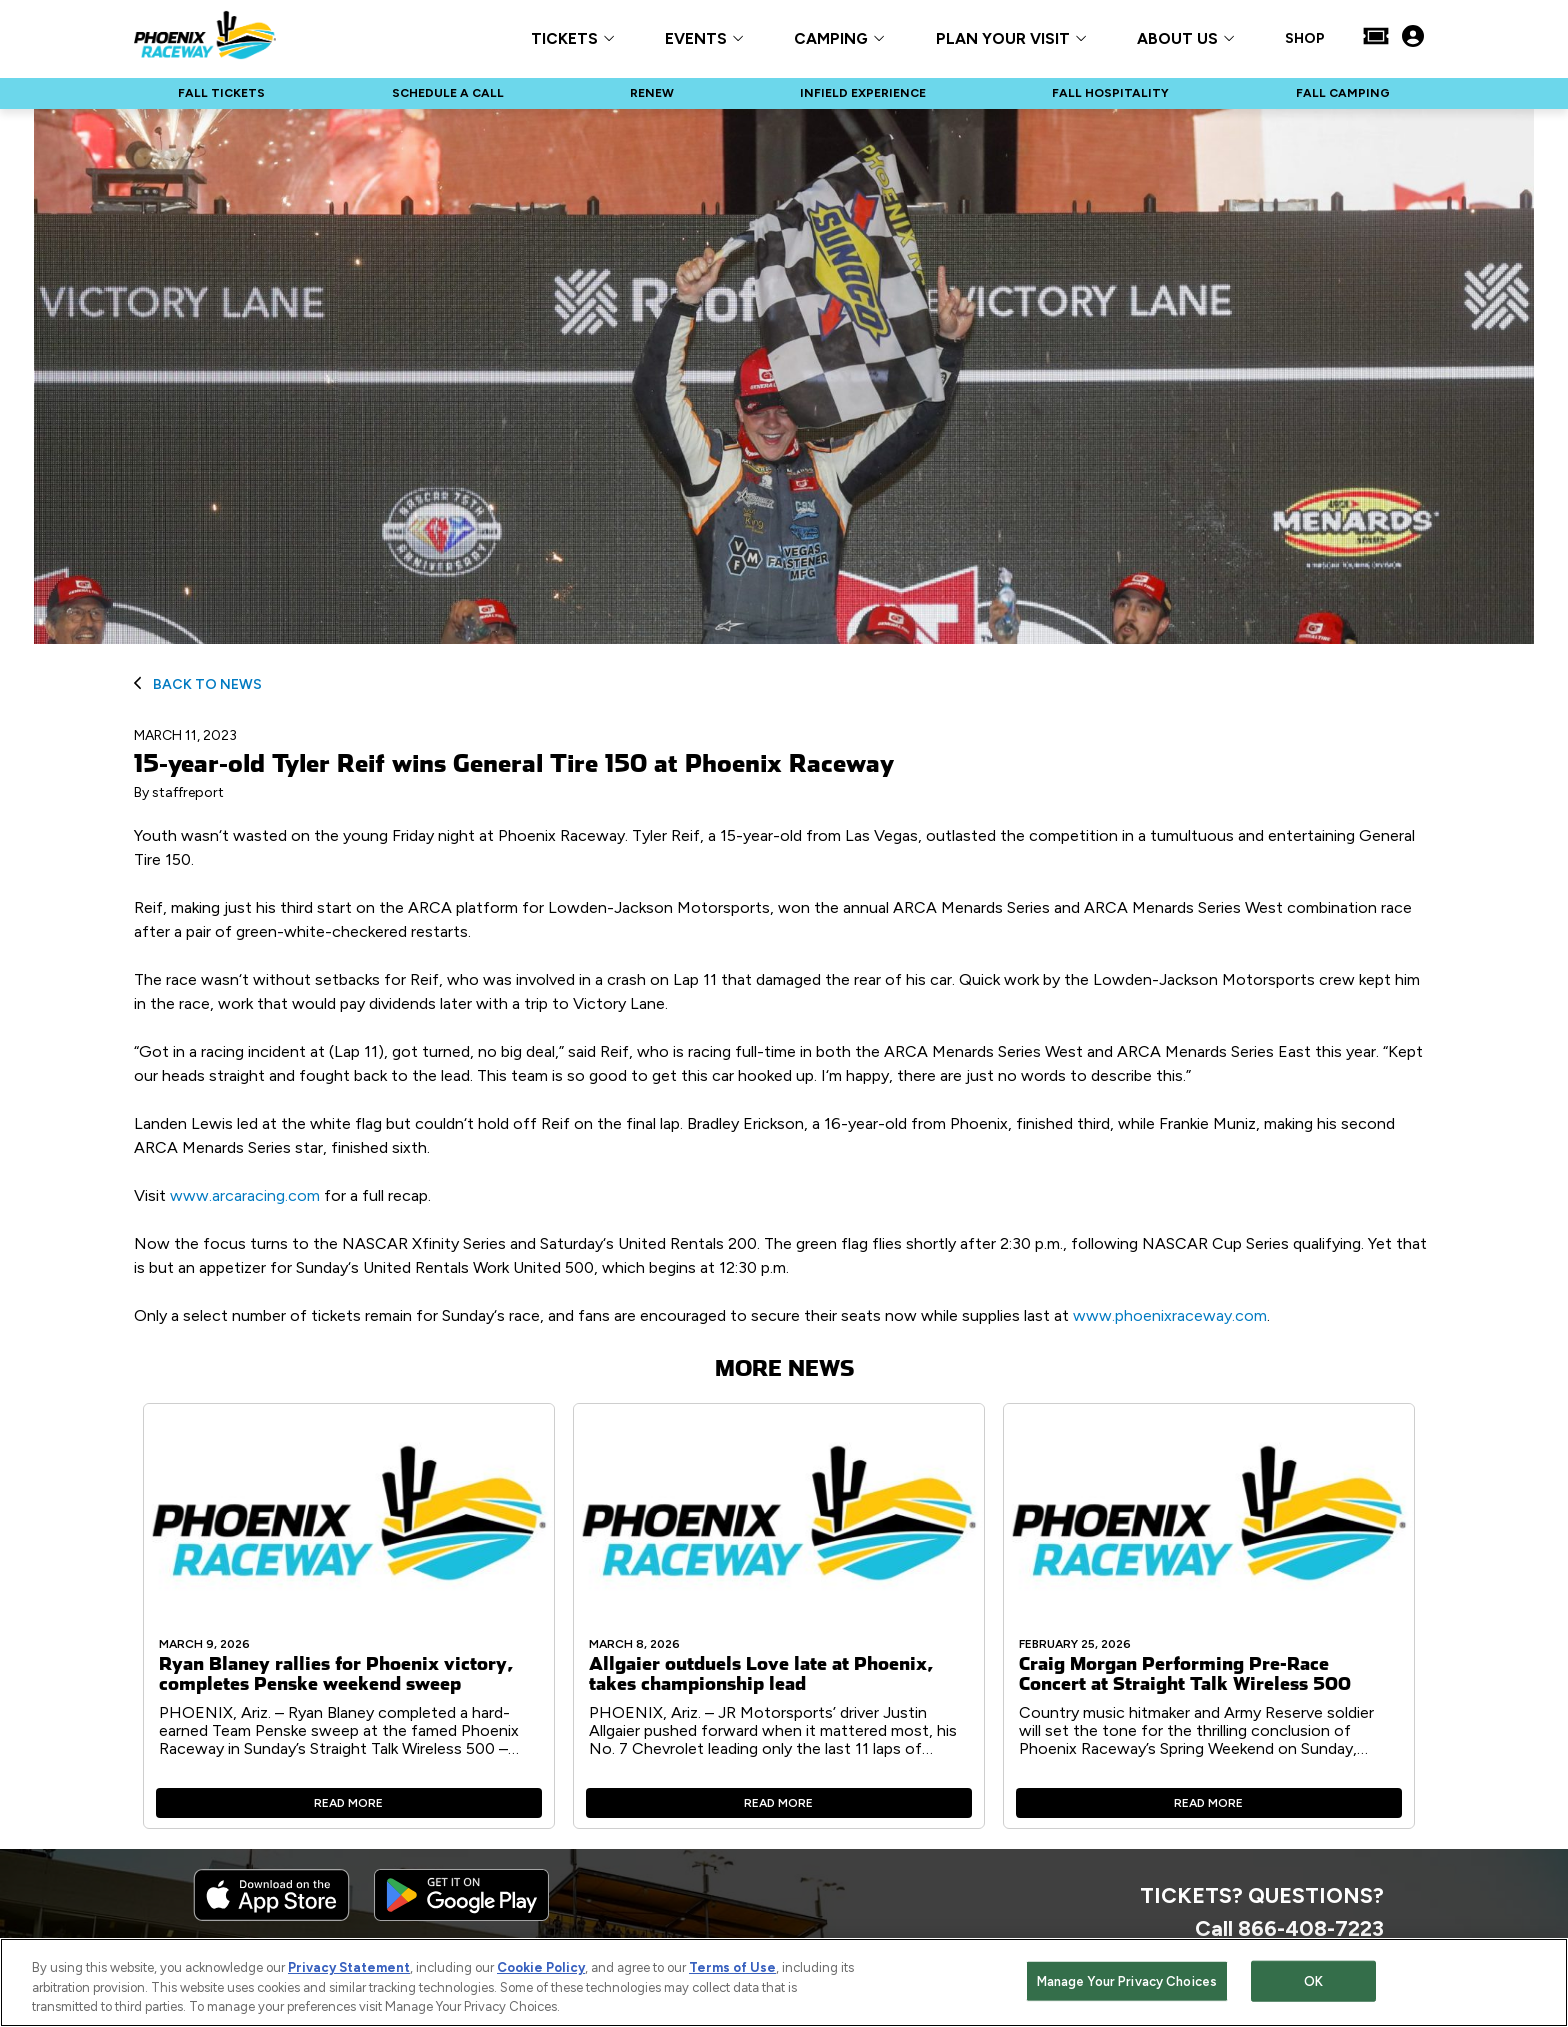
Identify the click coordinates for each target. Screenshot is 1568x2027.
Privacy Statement (349, 1968)
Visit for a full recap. (282, 1195)
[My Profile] (1413, 38)
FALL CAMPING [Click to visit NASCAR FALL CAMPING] (1343, 93)
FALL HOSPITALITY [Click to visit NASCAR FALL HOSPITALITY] (1110, 93)
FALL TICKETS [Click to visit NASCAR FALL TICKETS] (221, 93)
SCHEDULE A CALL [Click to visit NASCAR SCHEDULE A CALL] (448, 93)
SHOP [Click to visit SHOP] (1305, 39)
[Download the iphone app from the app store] (271, 1916)
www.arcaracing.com (245, 1195)
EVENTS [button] (696, 39)
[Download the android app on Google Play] (461, 1916)
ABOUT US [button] (1177, 39)
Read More (348, 1803)
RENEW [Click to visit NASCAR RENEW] (652, 93)
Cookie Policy (541, 1968)
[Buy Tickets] (1376, 38)
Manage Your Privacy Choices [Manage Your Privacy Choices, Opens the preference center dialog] (1127, 1981)
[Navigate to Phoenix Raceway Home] (205, 38)
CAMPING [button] (831, 39)
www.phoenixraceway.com (1170, 1315)
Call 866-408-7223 (1289, 1928)
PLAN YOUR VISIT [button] (1003, 39)
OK (1313, 1981)
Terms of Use (732, 1968)
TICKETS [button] (564, 39)
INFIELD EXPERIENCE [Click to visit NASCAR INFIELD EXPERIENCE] (863, 93)
